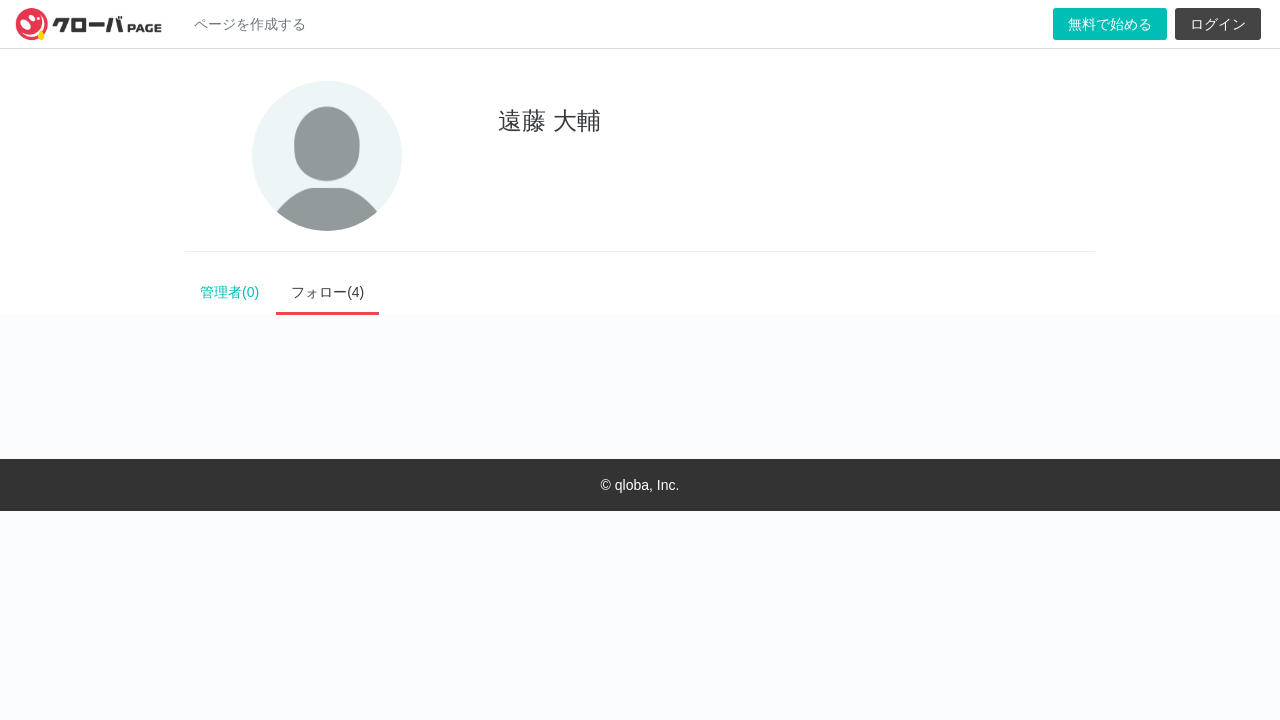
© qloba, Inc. (640, 485)
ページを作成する (250, 24)
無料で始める (1110, 24)
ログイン (1218, 24)
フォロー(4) (327, 292)
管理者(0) (229, 292)
